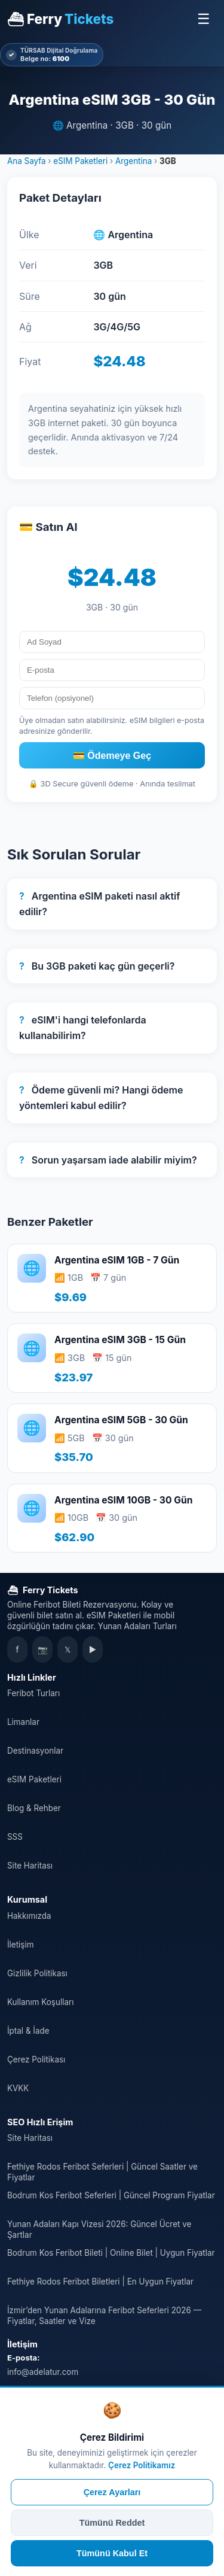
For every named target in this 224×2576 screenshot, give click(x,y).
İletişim (20, 1944)
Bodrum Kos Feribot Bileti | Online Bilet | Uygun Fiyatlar (111, 2253)
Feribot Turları (33, 1693)
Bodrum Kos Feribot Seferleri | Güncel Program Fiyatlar (111, 2195)
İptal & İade (28, 2031)
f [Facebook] (17, 1649)
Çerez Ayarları (112, 2492)
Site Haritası (30, 1865)
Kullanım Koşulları (40, 2002)
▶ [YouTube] (92, 1649)
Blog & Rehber (34, 1808)
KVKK (18, 2088)
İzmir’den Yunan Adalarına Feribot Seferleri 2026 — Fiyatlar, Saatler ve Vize (104, 2315)
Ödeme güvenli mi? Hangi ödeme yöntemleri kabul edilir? (101, 1097)
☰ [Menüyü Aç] (203, 19)
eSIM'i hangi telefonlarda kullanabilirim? (82, 1027)
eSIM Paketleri (80, 161)
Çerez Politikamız (141, 2465)
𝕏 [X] (67, 1649)
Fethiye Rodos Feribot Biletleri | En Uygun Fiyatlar (100, 2281)
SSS (15, 1837)
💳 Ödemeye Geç (112, 756)
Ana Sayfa (26, 161)
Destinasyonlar (35, 1750)
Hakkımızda (29, 1916)
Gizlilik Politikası (37, 1973)
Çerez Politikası (36, 2059)
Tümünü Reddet (112, 2523)
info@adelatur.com (42, 2372)
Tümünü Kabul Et (112, 2553)
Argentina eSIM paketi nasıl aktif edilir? (99, 904)
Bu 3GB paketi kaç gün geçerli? (96, 966)
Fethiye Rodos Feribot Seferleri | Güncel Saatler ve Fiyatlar (102, 2172)
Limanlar (23, 1722)
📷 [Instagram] (43, 1649)
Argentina (133, 161)
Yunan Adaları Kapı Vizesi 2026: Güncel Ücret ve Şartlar (99, 2229)
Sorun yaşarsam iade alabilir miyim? (108, 1160)
